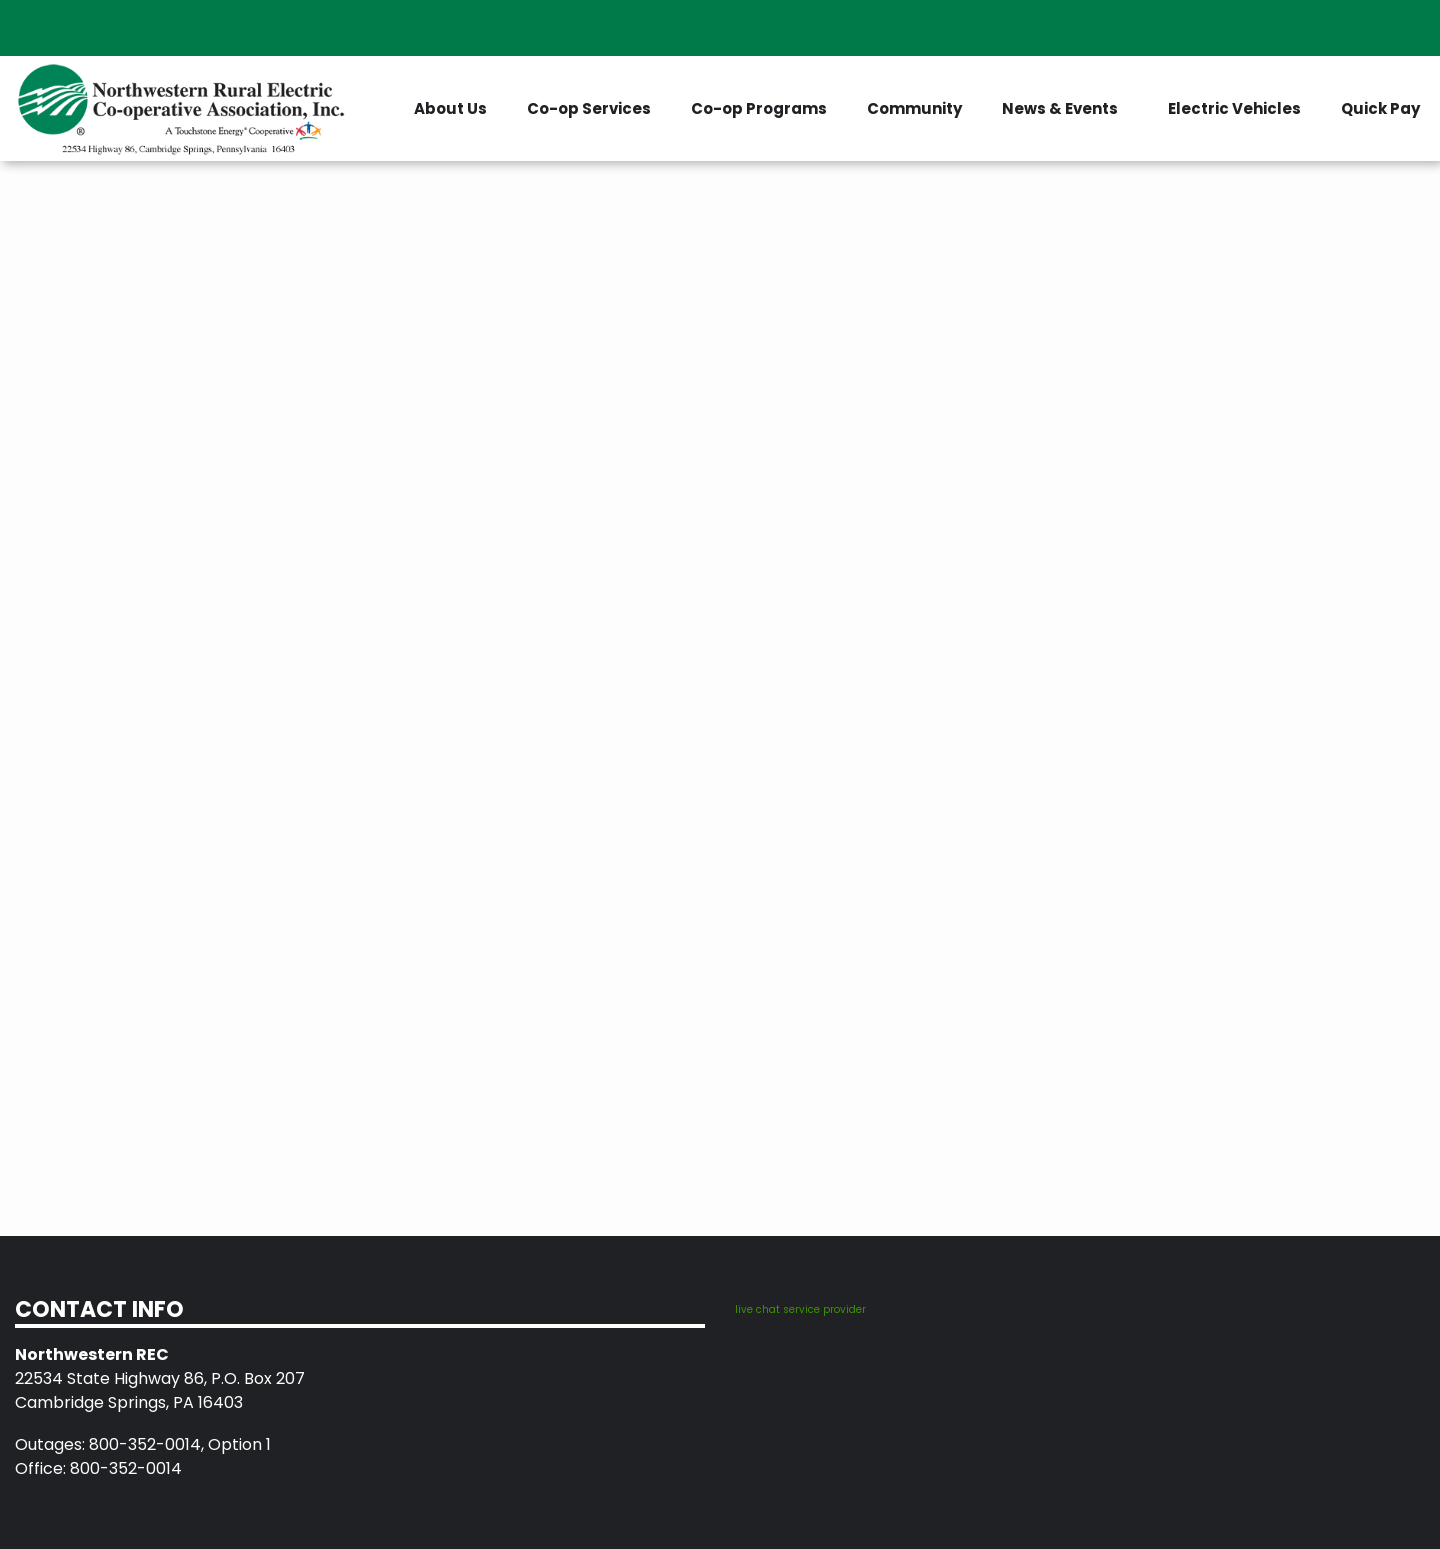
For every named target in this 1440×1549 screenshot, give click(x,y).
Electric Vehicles (1234, 108)
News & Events (1060, 108)
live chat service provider (800, 1309)
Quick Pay (1380, 108)
